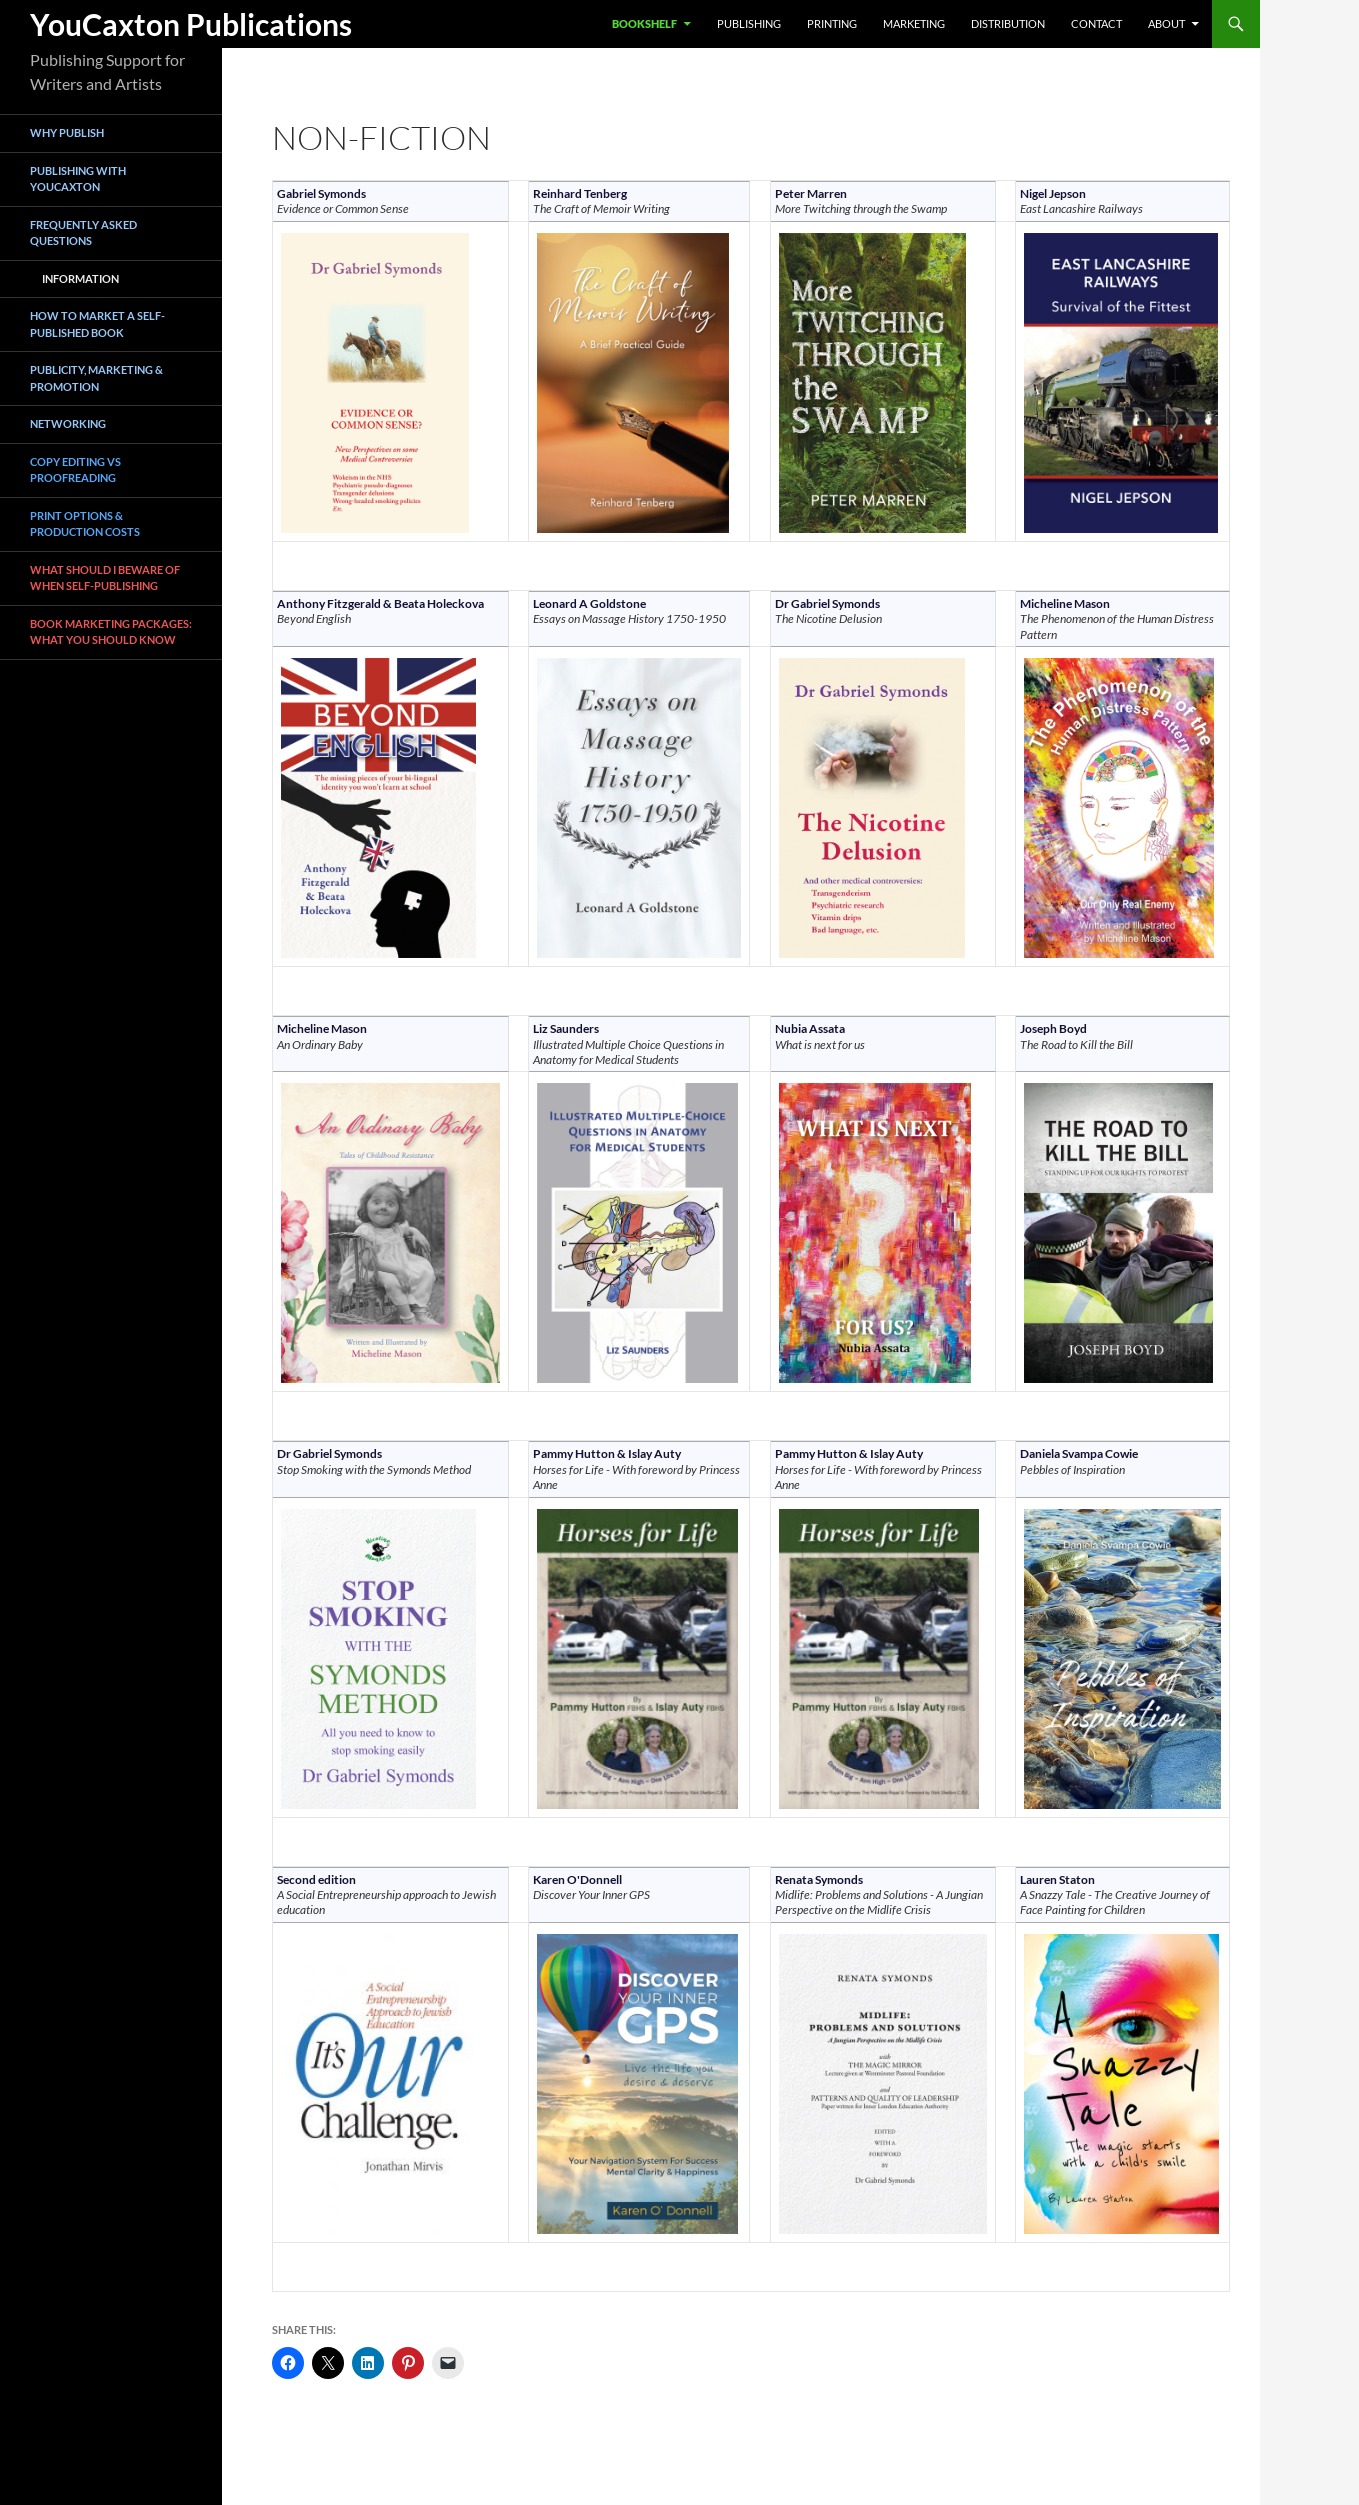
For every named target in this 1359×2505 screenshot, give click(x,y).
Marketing (914, 23)
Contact (1096, 23)
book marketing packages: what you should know (111, 632)
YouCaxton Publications (191, 24)
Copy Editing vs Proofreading (75, 470)
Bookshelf (644, 23)
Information (80, 278)
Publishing (749, 23)
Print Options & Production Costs (85, 524)
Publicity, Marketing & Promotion (96, 378)
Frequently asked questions (83, 233)
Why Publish (67, 132)
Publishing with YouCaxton (78, 179)
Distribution (1008, 23)
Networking (68, 423)
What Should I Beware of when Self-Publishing (105, 578)
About (1166, 23)
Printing (832, 23)
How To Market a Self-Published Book (97, 324)
